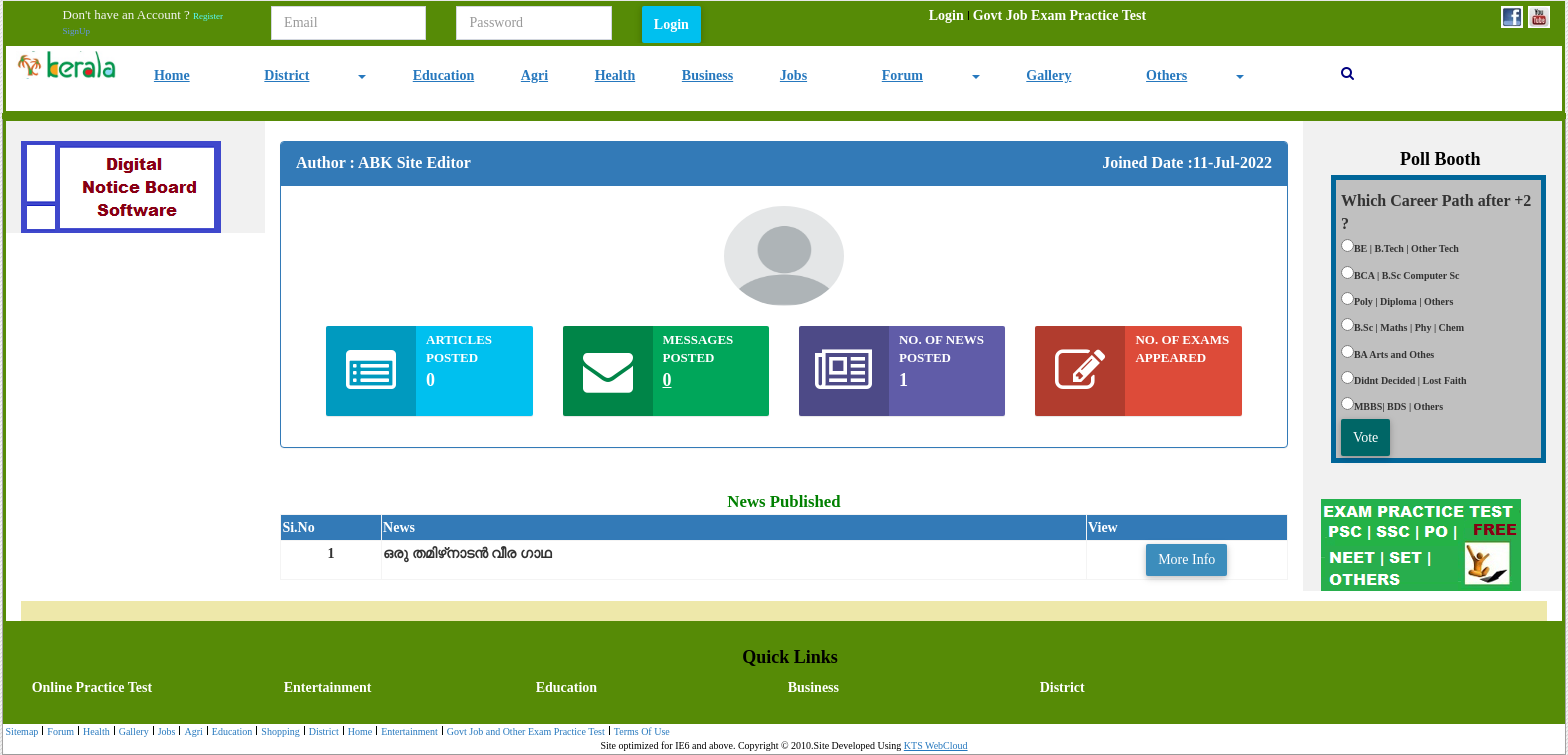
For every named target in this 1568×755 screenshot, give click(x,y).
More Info (1186, 559)
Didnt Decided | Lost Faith (1410, 380)
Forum (902, 75)
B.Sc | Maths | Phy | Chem (1409, 327)
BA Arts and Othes (1394, 354)
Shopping (277, 732)
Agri (534, 75)
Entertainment (328, 687)
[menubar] (1037, 16)
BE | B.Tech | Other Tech (1406, 248)
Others (1166, 75)
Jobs (793, 75)
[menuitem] (946, 16)
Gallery (1048, 75)
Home (172, 75)
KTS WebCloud (936, 745)
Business (707, 75)
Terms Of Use (639, 732)
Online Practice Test (92, 687)
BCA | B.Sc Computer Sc (1407, 275)
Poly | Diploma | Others (1403, 301)
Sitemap (22, 731)
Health (615, 75)
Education (443, 75)
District (286, 75)
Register (208, 16)
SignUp (77, 31)
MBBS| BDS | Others (1398, 406)
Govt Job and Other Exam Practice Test (523, 732)
